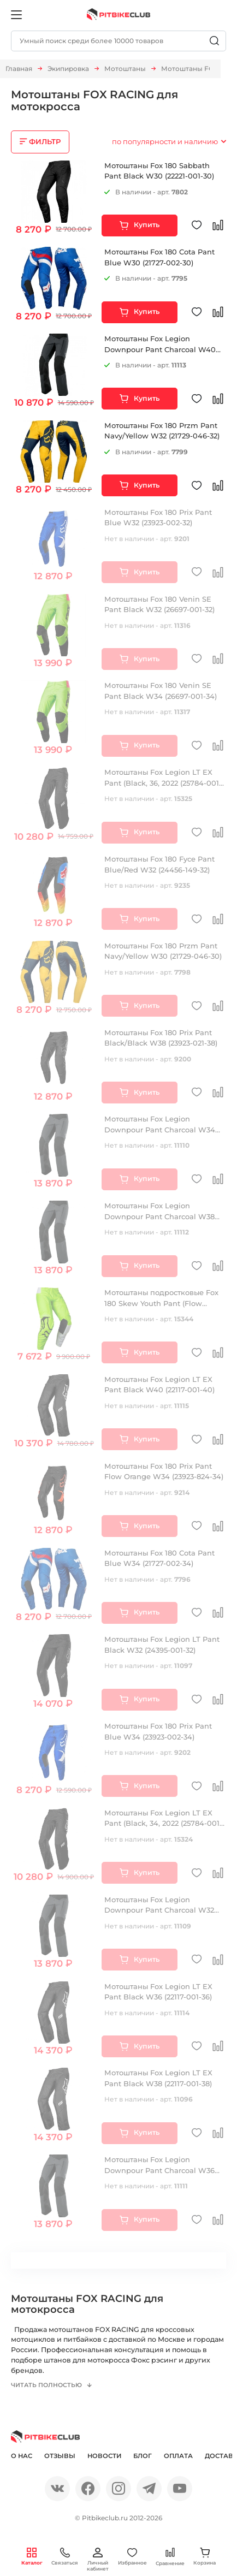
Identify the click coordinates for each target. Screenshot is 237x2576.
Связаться (64, 2557)
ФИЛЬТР (45, 141)
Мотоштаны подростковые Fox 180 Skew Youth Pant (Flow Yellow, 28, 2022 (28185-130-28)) (161, 1303)
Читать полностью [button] (47, 2387)
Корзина (204, 2557)
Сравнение (170, 2557)
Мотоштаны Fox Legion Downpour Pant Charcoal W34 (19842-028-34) (159, 1129)
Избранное (132, 2557)
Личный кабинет (98, 2560)
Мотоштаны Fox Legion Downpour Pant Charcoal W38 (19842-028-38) (159, 1216)
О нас (21, 2458)
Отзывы (59, 2458)
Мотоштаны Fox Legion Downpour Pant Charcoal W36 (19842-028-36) (159, 2170)
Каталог (32, 2557)
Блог (142, 2458)
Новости (104, 2458)
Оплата (178, 2458)
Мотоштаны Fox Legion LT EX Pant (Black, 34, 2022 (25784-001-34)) (163, 1823)
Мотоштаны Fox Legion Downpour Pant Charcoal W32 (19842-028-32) (159, 1910)
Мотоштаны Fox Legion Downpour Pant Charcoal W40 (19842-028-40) (160, 349)
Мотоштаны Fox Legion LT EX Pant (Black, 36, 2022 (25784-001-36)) (163, 783)
